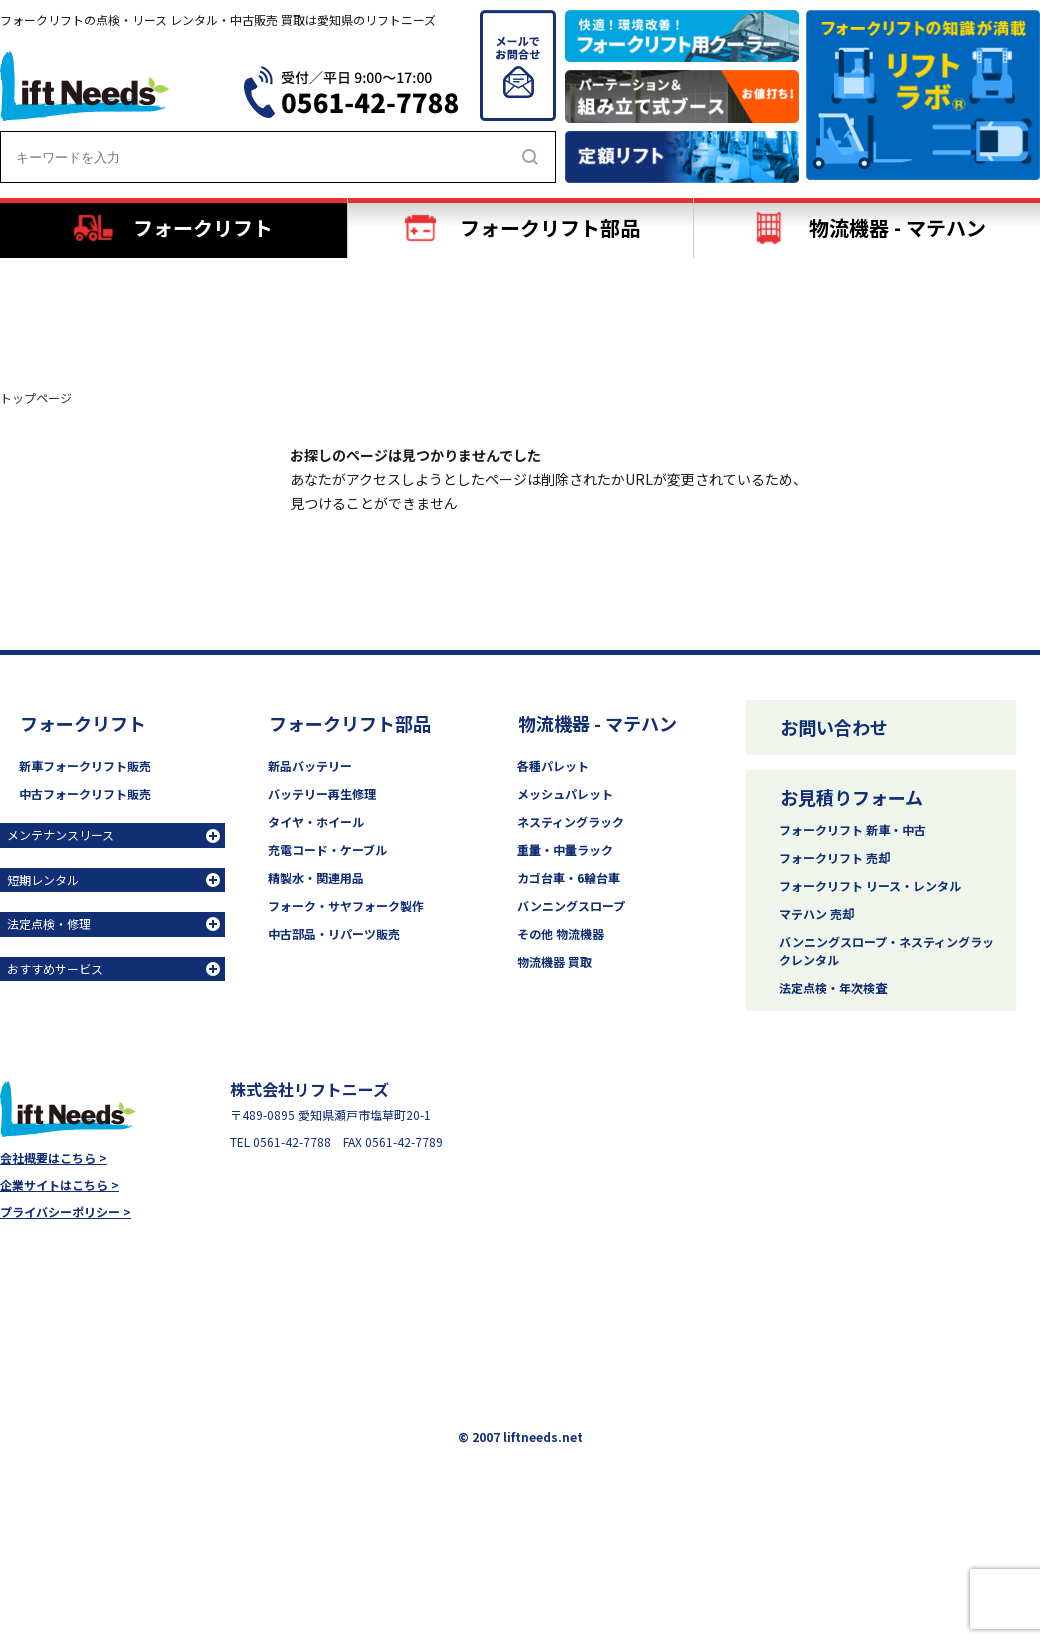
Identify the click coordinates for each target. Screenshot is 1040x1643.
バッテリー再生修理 (322, 793)
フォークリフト (83, 723)
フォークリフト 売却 (834, 857)
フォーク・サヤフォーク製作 (346, 905)
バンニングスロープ (571, 905)
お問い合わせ (834, 727)
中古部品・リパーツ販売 (334, 933)
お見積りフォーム (851, 797)
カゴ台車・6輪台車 (568, 877)
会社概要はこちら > (53, 1158)
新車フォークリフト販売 (85, 765)
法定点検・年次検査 (833, 987)
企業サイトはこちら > (59, 1185)
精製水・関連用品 (316, 877)
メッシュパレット (565, 793)
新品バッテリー (310, 765)
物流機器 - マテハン (597, 723)
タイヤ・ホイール (316, 821)
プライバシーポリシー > (65, 1212)
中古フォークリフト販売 (85, 793)
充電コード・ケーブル (327, 849)
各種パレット (553, 765)
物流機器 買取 (554, 961)
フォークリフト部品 (350, 723)
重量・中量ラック (565, 849)
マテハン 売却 (816, 913)
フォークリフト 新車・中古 (852, 829)
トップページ (36, 398)
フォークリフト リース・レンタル (870, 885)
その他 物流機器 (560, 933)
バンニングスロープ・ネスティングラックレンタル (886, 950)
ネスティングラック (570, 821)
